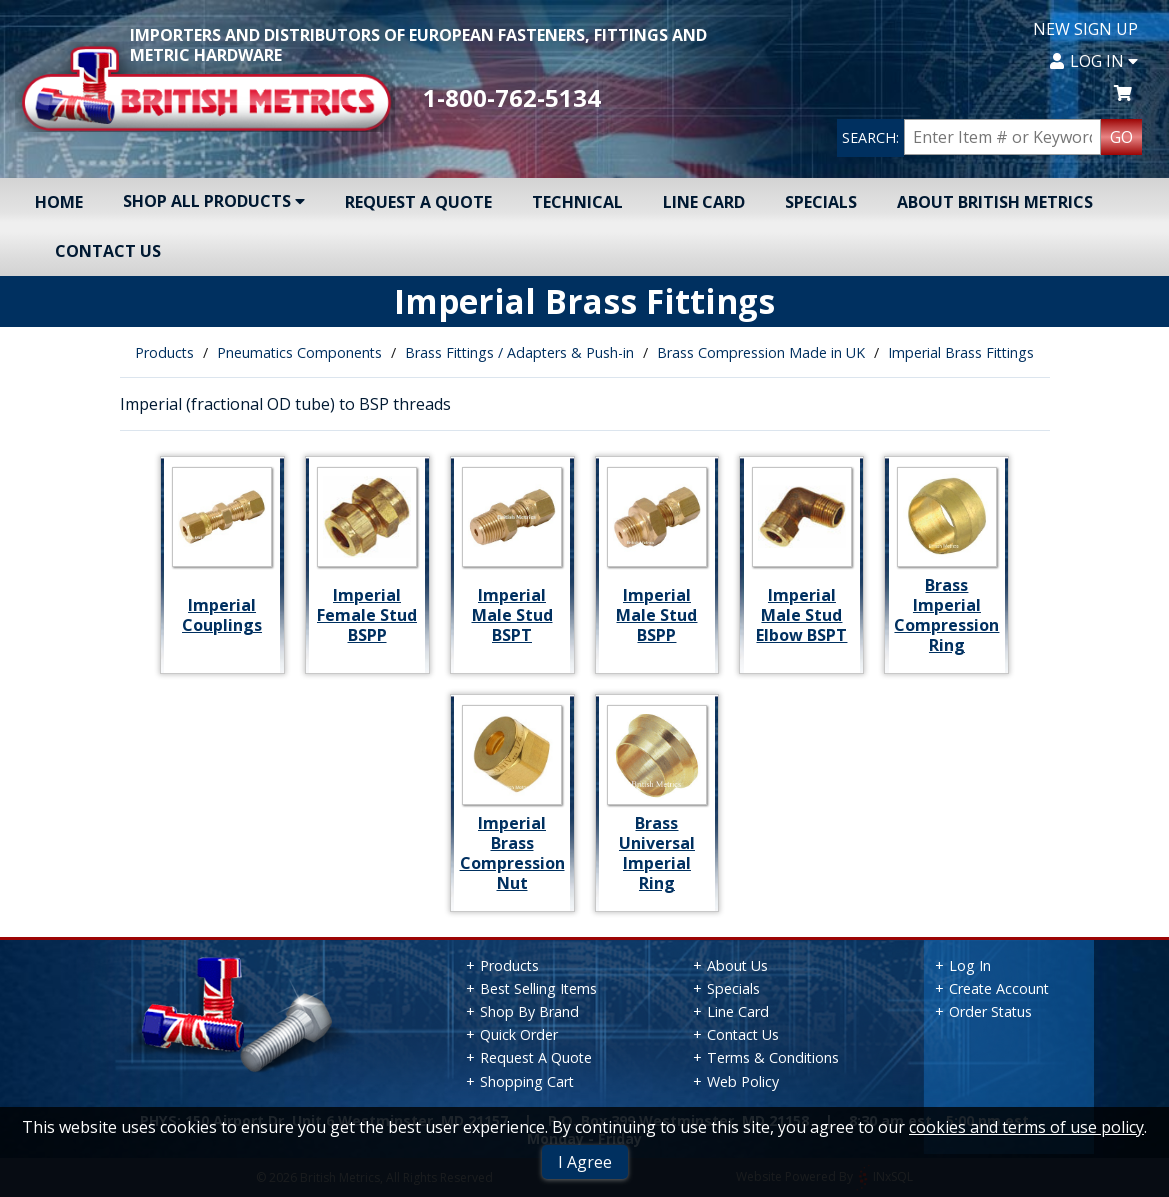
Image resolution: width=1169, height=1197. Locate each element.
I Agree (585, 1162)
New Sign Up (1085, 29)
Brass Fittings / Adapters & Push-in (519, 352)
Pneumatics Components (299, 352)
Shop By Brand (529, 1011)
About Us (737, 965)
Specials (821, 202)
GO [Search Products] (1121, 137)
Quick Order (519, 1034)
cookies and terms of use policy (1026, 1127)
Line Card (704, 202)
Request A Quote (418, 202)
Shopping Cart (527, 1081)
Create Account (999, 988)
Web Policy (743, 1081)
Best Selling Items (538, 988)
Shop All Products (214, 201)
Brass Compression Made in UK (761, 352)
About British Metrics (995, 202)
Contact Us (108, 251)
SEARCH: (870, 137)
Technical (577, 202)
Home (59, 202)
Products (164, 352)
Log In (1094, 61)
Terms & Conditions (773, 1057)
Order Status (990, 1011)
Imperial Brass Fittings (961, 352)
